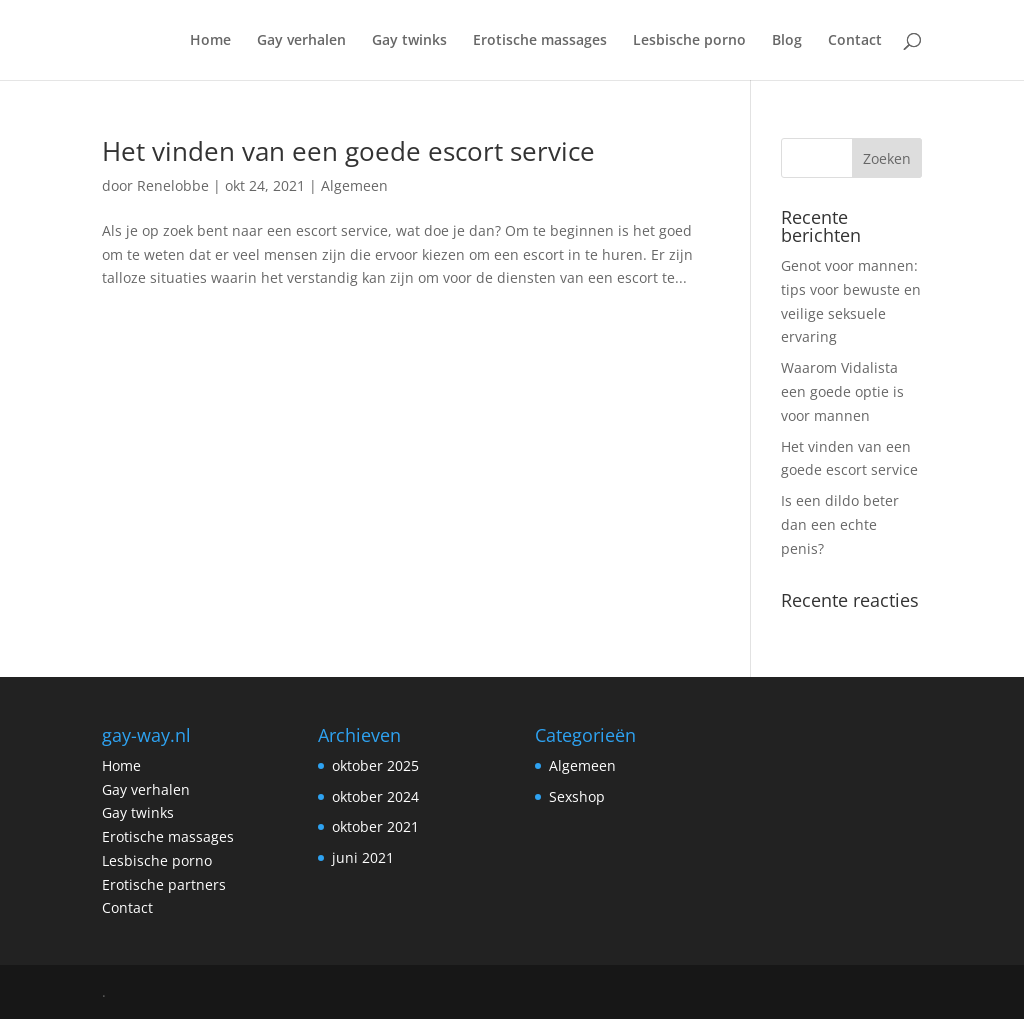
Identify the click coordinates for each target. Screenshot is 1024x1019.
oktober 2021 (375, 826)
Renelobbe (173, 185)
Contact (855, 41)
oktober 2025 (375, 765)
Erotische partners (164, 884)
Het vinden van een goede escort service (348, 151)
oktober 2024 (375, 796)
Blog (787, 41)
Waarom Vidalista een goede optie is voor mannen (842, 391)
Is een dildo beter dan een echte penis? (840, 524)
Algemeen (354, 185)
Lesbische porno (689, 41)
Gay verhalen (301, 41)
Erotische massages (540, 41)
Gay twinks (409, 41)
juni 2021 (363, 857)
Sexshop (577, 796)
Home (210, 41)
